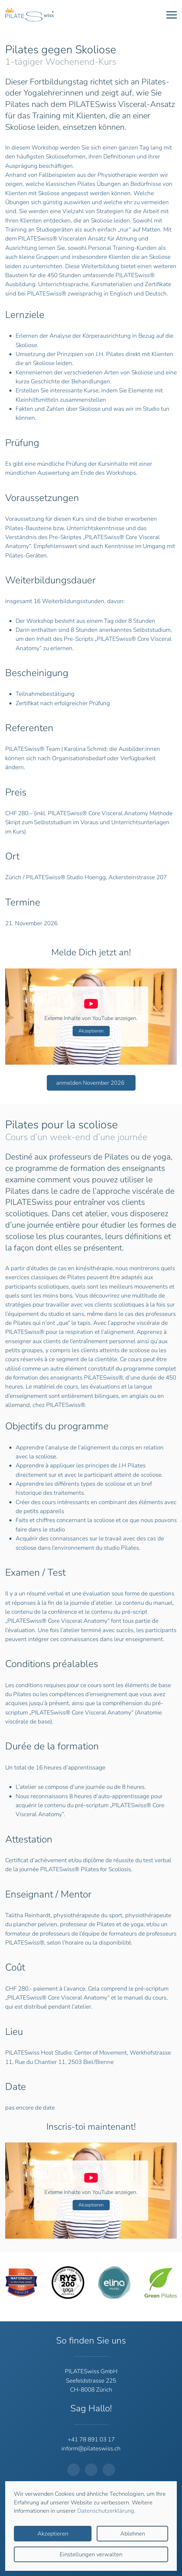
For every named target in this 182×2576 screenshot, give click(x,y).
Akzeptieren (91, 1031)
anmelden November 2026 (90, 1083)
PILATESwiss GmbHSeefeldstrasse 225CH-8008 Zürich (91, 2380)
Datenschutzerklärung (105, 2511)
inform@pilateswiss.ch (91, 2448)
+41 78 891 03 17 (91, 2439)
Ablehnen (132, 2534)
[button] (171, 14)
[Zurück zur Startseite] (29, 14)
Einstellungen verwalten (91, 2554)
